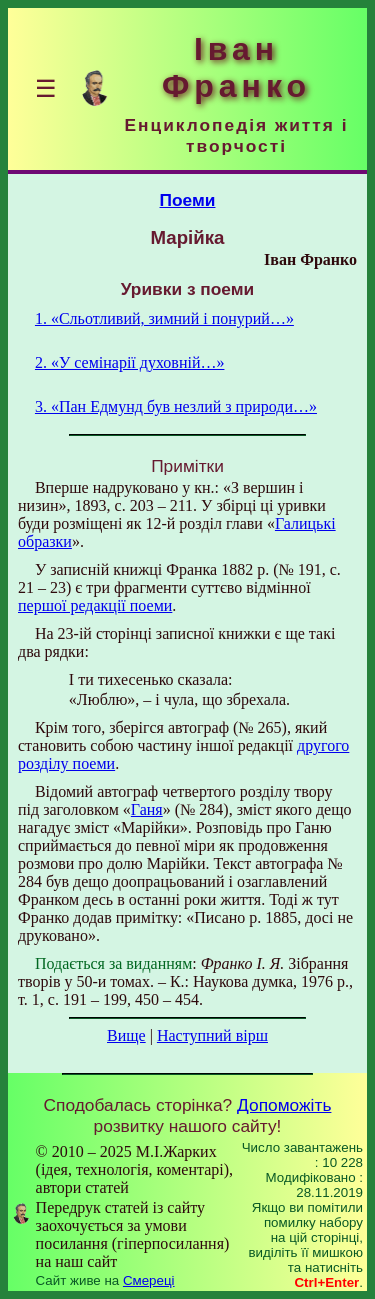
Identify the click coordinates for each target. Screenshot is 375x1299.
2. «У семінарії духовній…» (130, 362)
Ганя (147, 809)
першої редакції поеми (95, 605)
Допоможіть (284, 1105)
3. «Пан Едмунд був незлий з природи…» (176, 406)
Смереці (149, 1280)
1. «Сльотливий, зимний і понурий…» (164, 318)
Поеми (188, 200)
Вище (126, 1035)
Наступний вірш (212, 1035)
